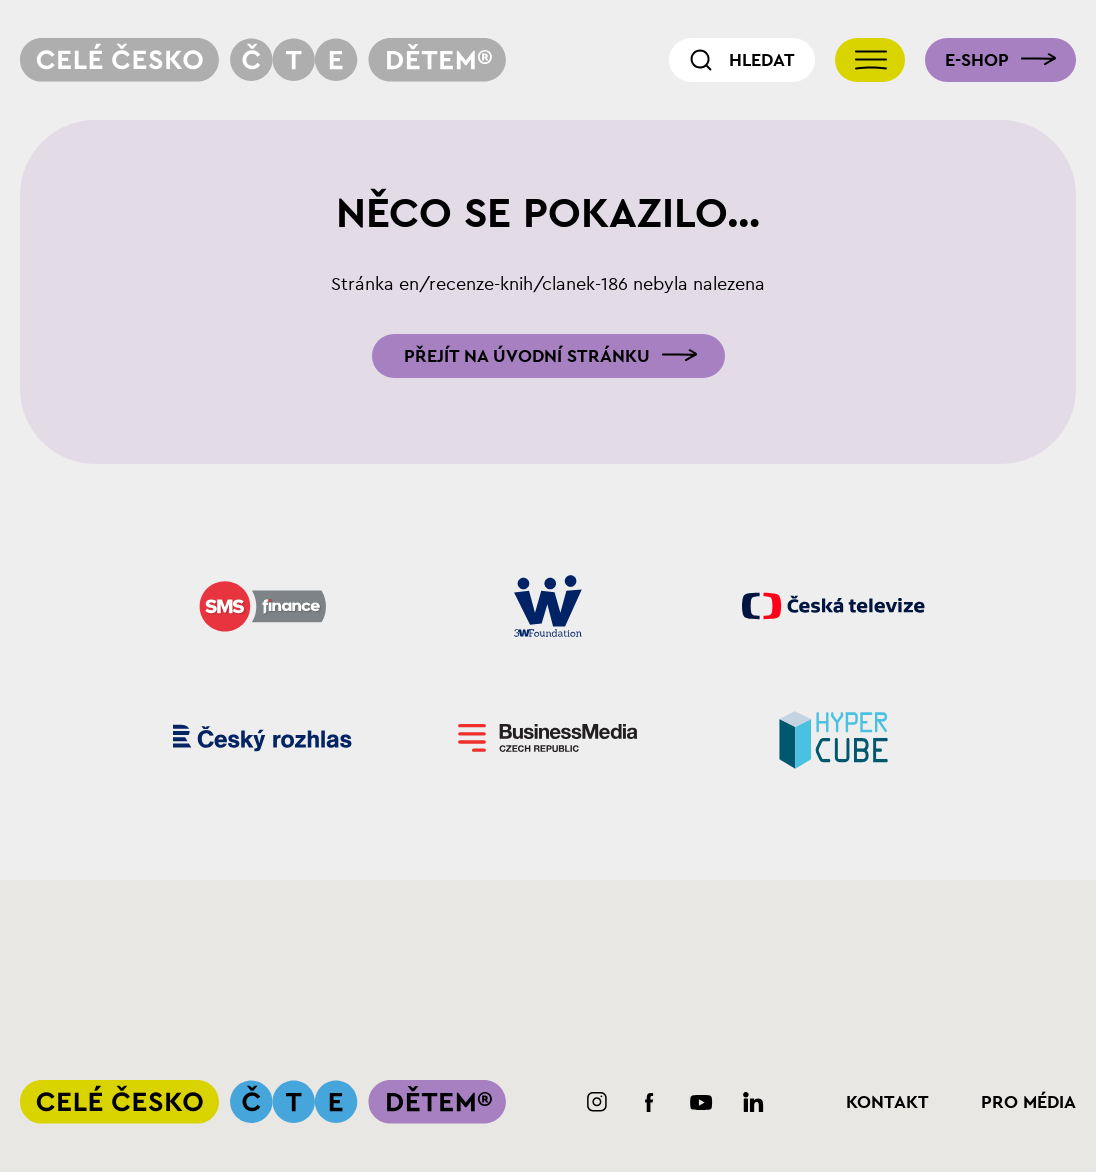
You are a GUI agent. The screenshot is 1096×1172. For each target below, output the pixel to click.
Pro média (1028, 1102)
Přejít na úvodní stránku (527, 356)
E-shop (977, 60)
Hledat (762, 60)
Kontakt (887, 1102)
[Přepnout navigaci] (870, 60)
